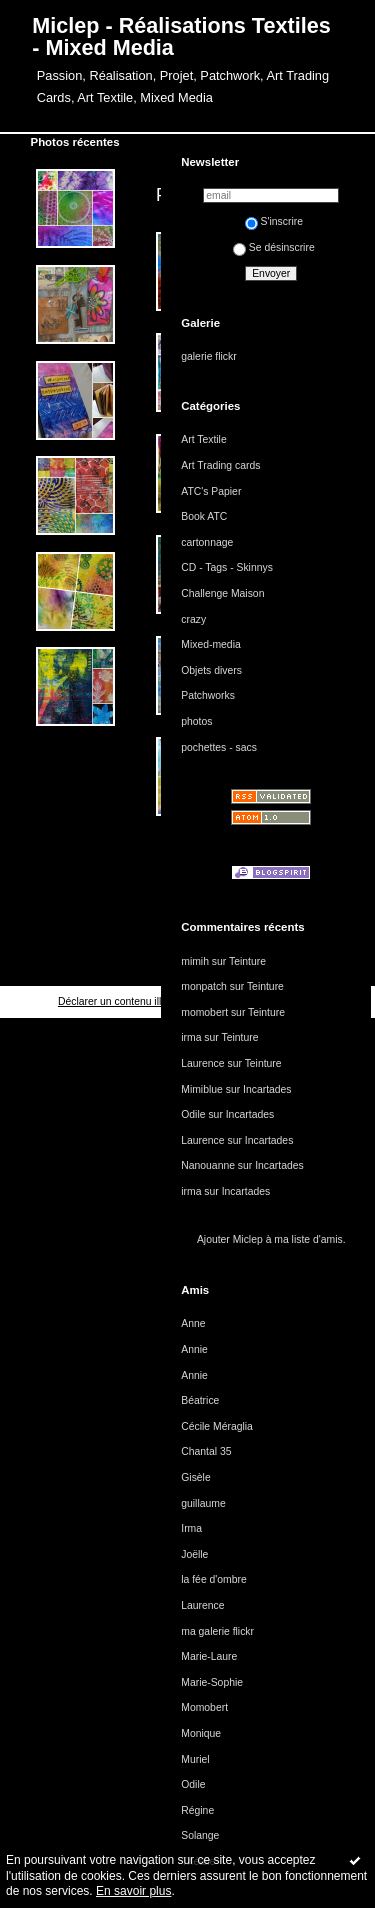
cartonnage (207, 542)
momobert (204, 1012)
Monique (201, 1733)
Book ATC (204, 516)
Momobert (204, 1707)
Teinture (247, 961)
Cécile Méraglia (217, 1426)
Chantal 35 (206, 1451)
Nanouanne (208, 1165)
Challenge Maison (222, 593)
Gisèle (195, 1477)
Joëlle (194, 1554)
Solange (200, 1835)
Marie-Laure (209, 1656)
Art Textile (203, 439)
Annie (194, 1349)
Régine (197, 1810)
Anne (193, 1323)
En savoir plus (133, 1891)
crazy (193, 619)
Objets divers (211, 670)
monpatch (204, 986)
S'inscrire (274, 221)
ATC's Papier (211, 491)
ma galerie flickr (217, 1631)
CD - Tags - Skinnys (227, 567)
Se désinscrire (274, 247)
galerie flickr (208, 356)
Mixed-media (210, 644)
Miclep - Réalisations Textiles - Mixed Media (181, 36)
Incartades (267, 1089)
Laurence (202, 1063)
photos (196, 721)
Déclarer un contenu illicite (119, 1001)
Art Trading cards (220, 465)
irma (191, 1037)
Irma (191, 1528)
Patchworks (208, 695)
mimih (195, 961)
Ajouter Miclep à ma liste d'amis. (271, 1239)
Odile (193, 1114)
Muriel (195, 1759)
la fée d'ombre (214, 1579)
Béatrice (200, 1400)
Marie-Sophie (212, 1682)
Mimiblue (202, 1089)
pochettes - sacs (219, 747)
